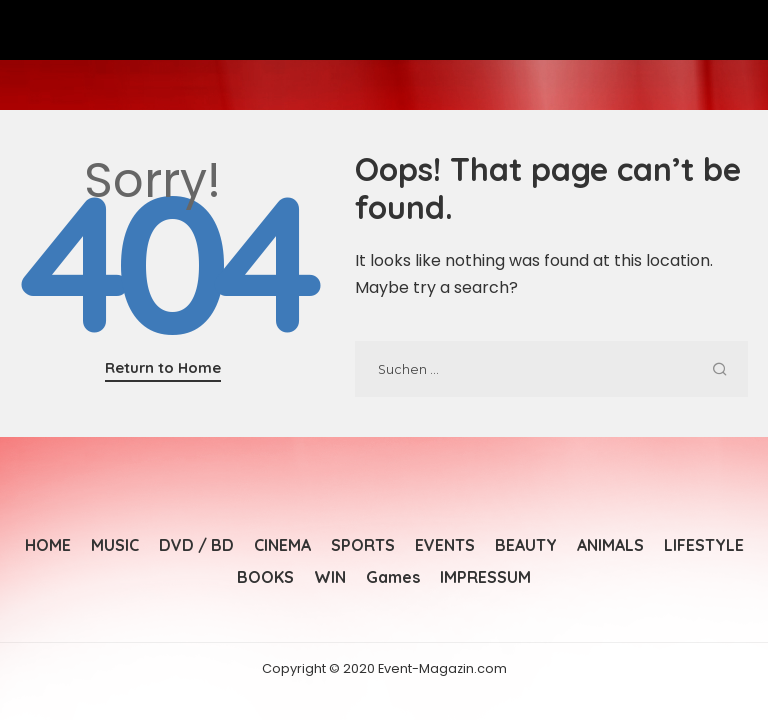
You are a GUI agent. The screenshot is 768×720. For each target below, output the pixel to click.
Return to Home (163, 367)
